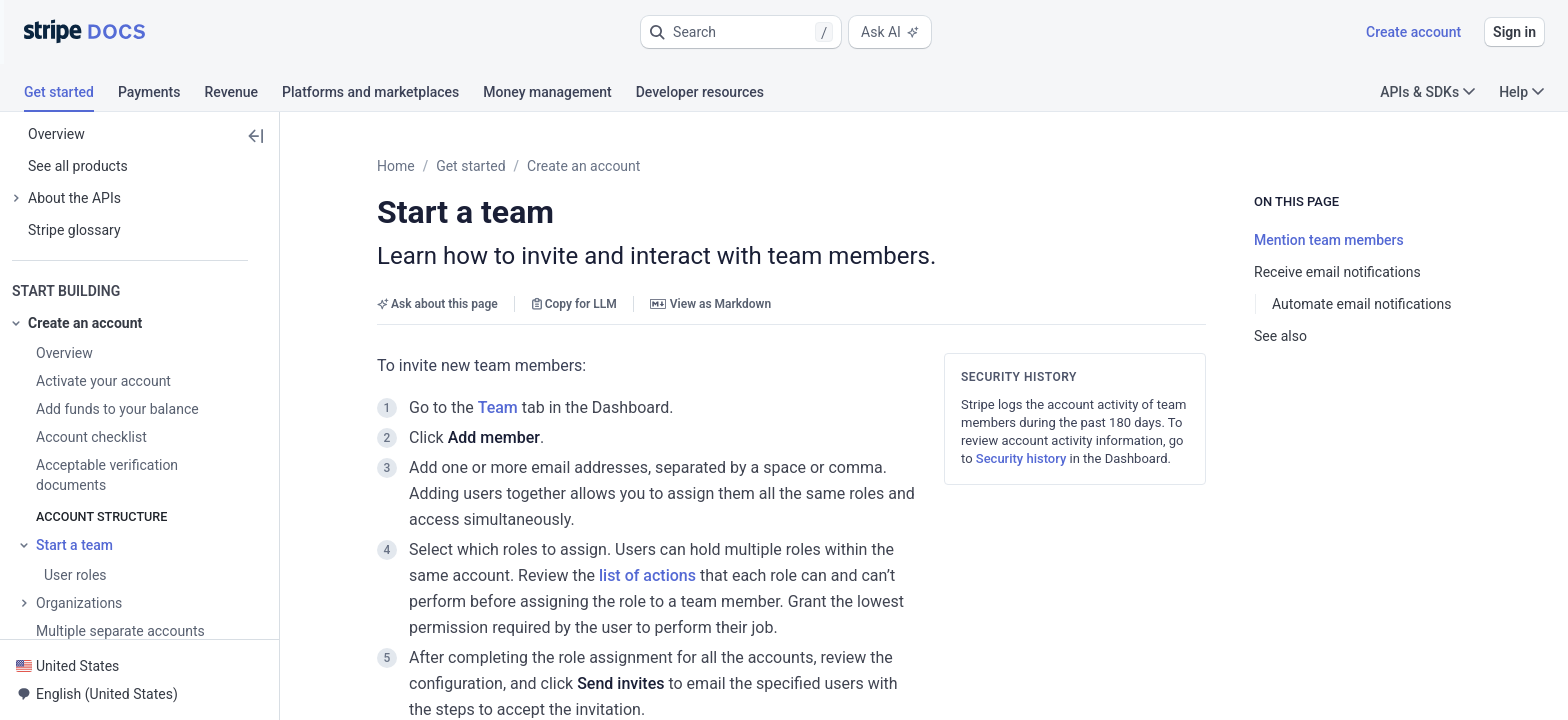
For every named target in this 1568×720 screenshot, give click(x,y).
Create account (1413, 32)
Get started (470, 166)
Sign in (1514, 32)
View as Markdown (710, 304)
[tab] (71, 95)
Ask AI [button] (890, 32)
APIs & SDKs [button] (1427, 92)
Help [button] (1521, 92)
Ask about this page (437, 304)
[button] (741, 32)
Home (396, 166)
